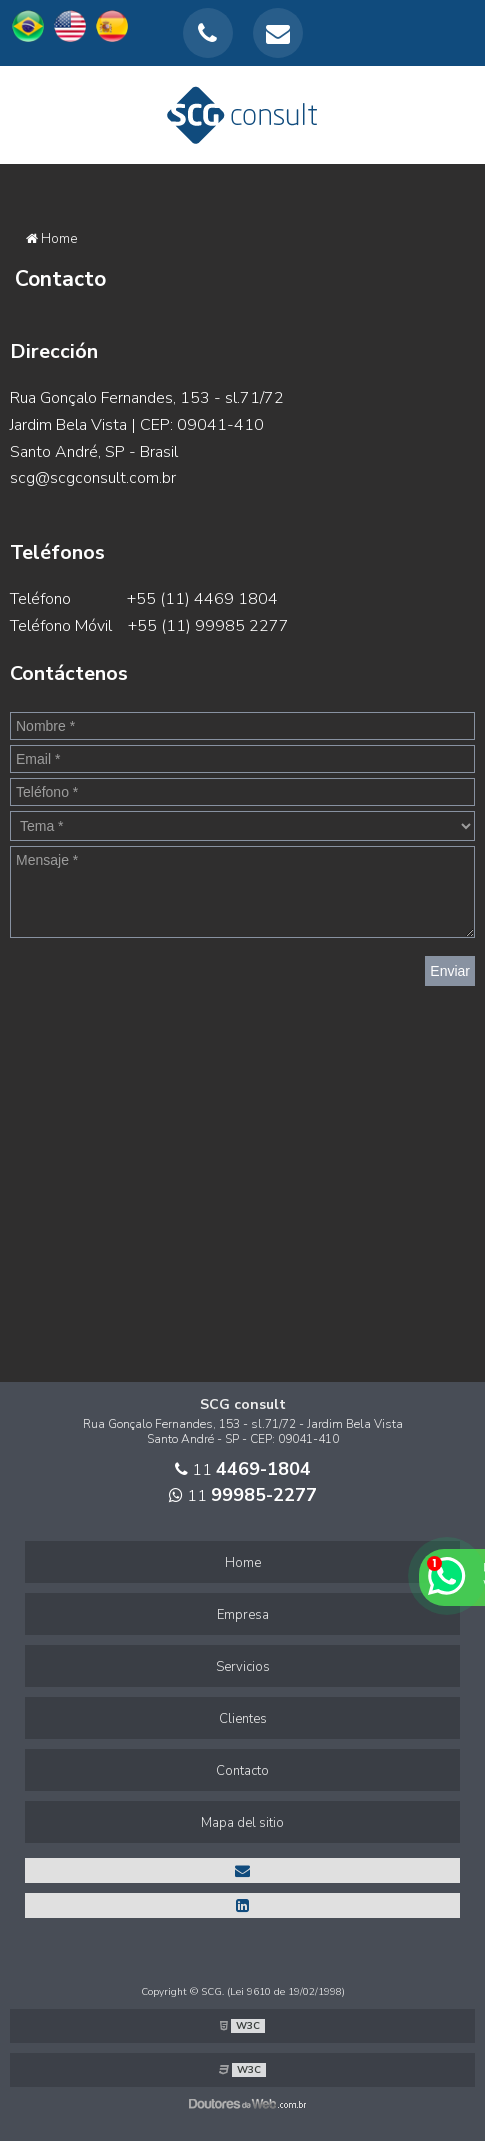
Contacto (242, 1771)
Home (243, 1563)
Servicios (243, 1667)
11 (243, 1470)
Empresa (243, 1615)
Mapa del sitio (242, 1823)
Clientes (243, 1719)
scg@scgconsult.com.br (93, 478)
